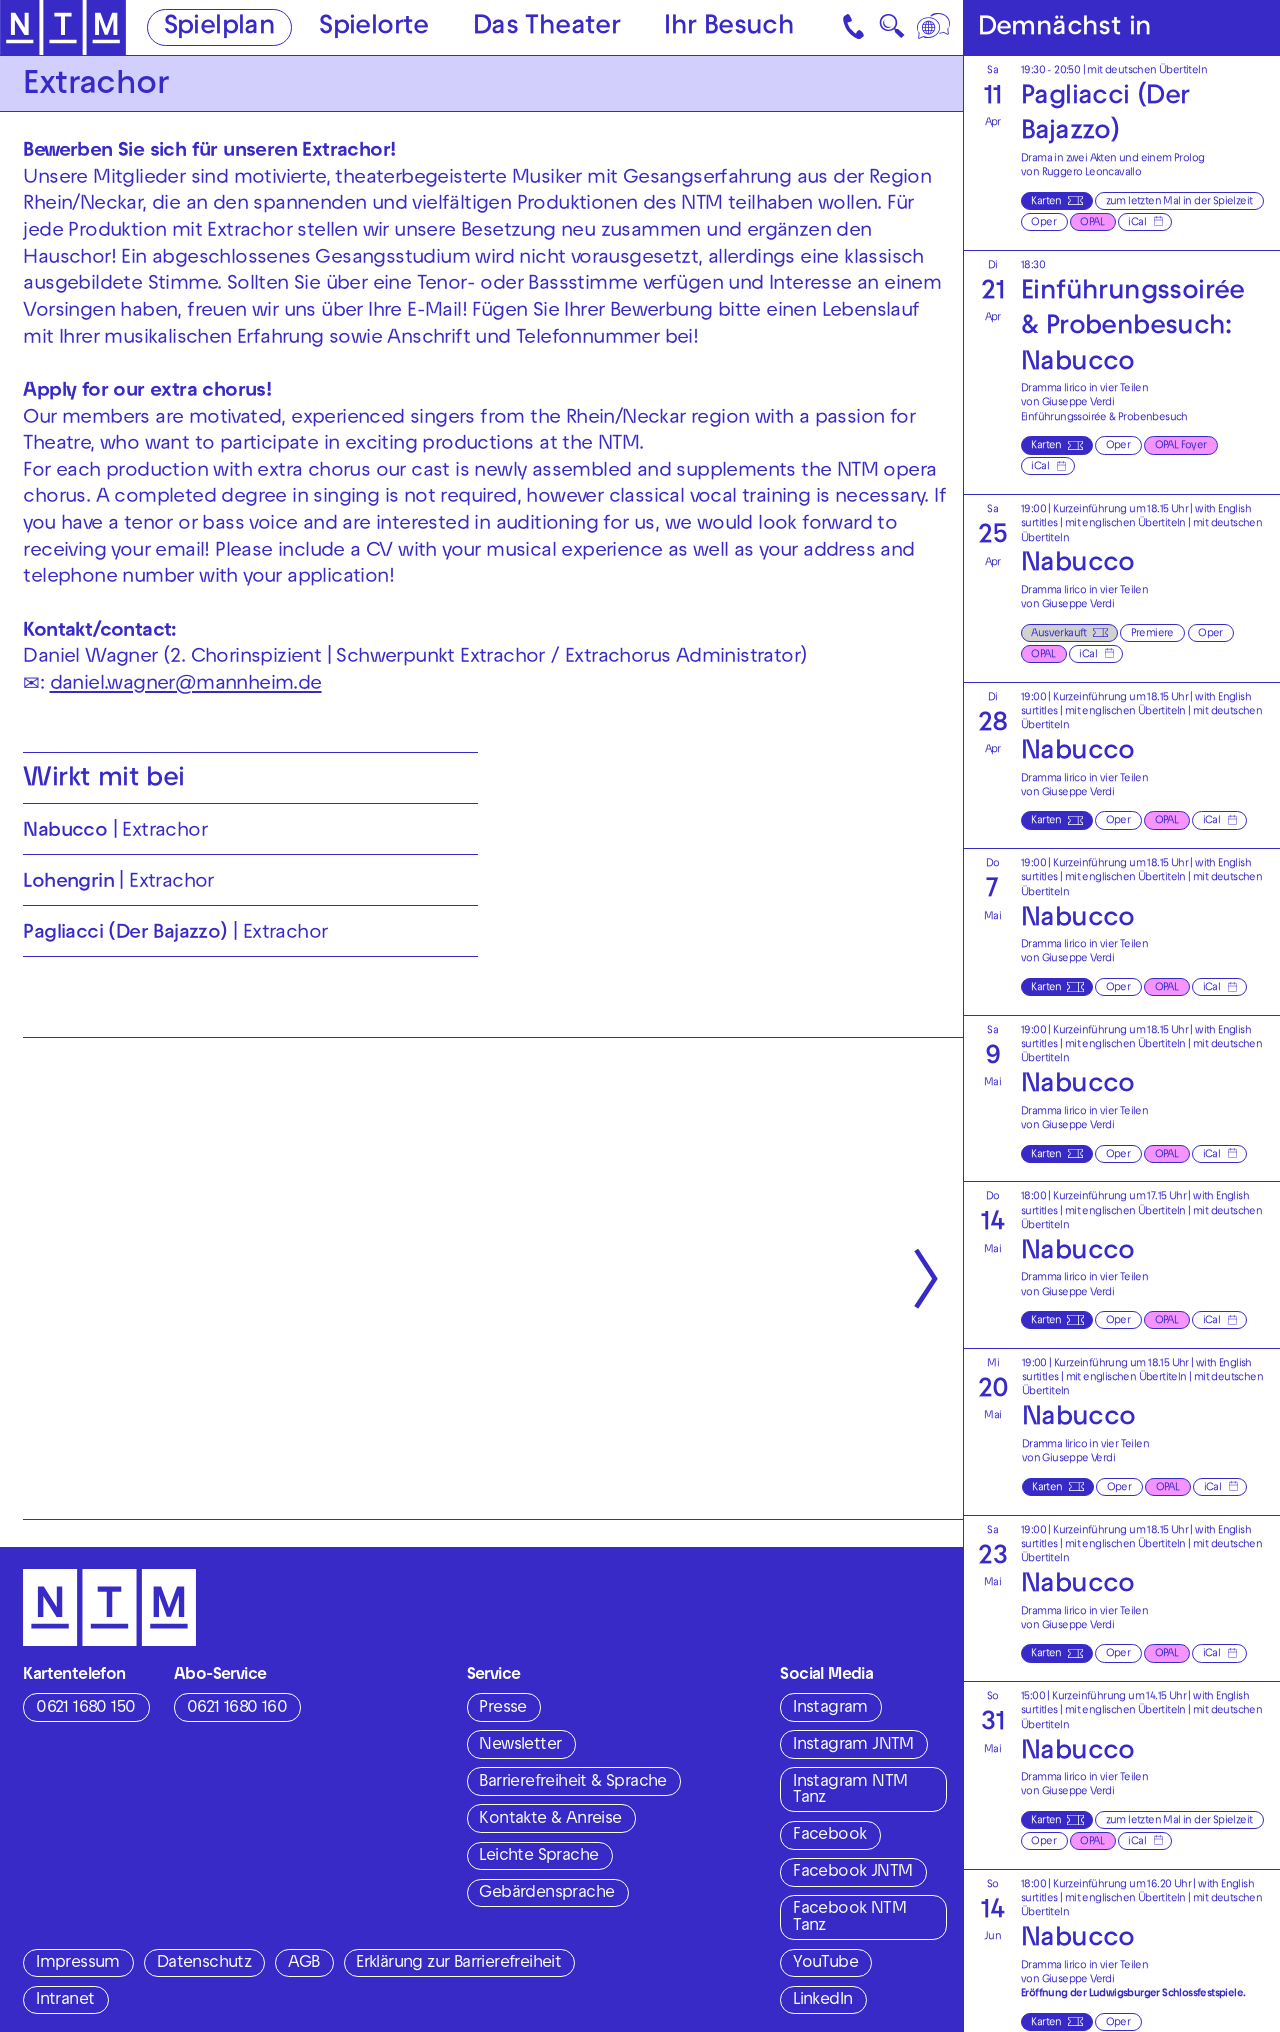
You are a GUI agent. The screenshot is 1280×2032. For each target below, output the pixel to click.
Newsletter (520, 1746)
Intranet (65, 2001)
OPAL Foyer (1181, 446)
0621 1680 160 (237, 1709)
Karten (1046, 202)
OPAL (1092, 223)
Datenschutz (204, 1964)
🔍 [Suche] (891, 31)
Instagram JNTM (853, 1746)
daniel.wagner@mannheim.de (186, 685)
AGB (303, 1964)
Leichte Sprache (538, 1857)
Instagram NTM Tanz (850, 1791)
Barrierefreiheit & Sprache (572, 1783)
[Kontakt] (855, 27)
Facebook (829, 1836)
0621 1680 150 (85, 1709)
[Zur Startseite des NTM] (63, 28)
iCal (1137, 223)
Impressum (78, 1964)
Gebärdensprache (546, 1894)
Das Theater (546, 28)
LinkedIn (822, 2001)
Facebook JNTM (852, 1873)
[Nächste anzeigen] (926, 1278)
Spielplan (220, 28)
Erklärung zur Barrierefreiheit (458, 1964)
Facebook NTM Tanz (849, 1918)
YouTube (825, 1964)
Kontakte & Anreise (550, 1820)
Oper (1043, 223)
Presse (502, 1709)
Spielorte (374, 28)
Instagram (830, 1709)
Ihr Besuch (729, 28)
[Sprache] (935, 27)
